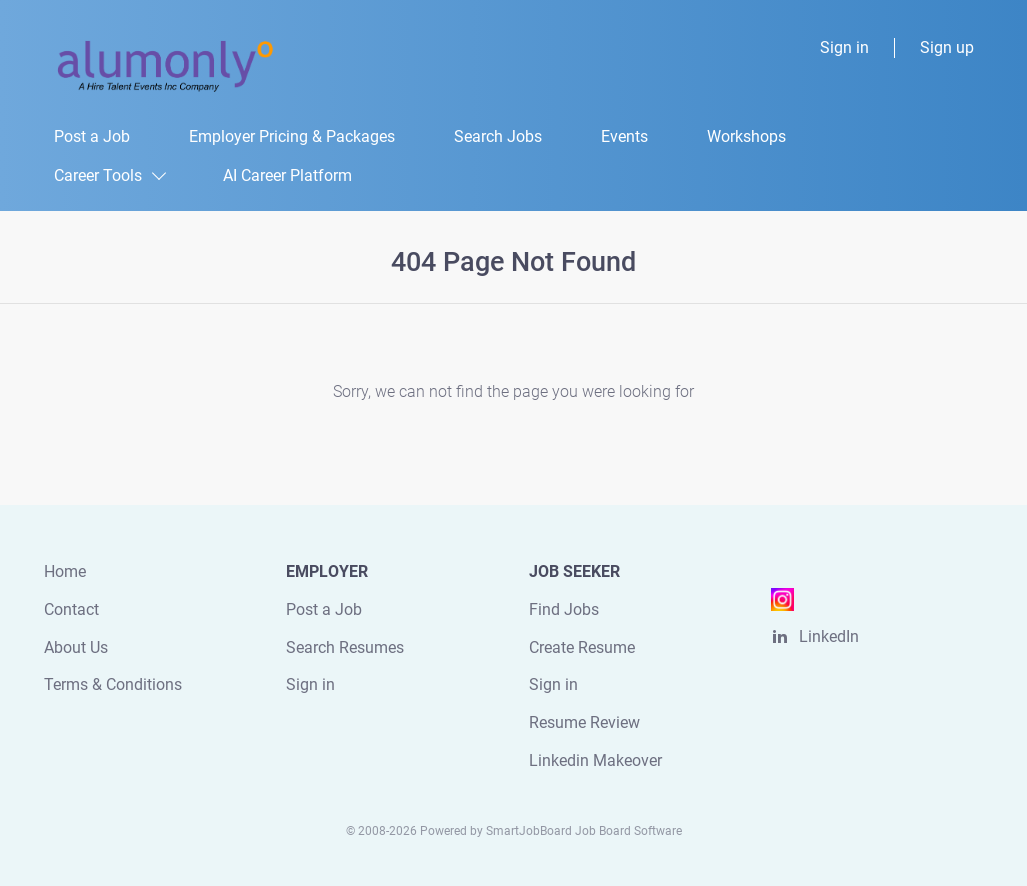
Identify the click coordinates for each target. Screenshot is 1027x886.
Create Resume (582, 647)
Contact (71, 609)
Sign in (844, 47)
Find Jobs (564, 609)
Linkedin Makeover (595, 760)
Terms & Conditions (113, 684)
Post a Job (324, 609)
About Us (76, 647)
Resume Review (584, 722)
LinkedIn (829, 636)
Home (65, 571)
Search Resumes (345, 647)
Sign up (947, 47)
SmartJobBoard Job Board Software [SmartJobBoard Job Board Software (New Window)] (584, 831)
